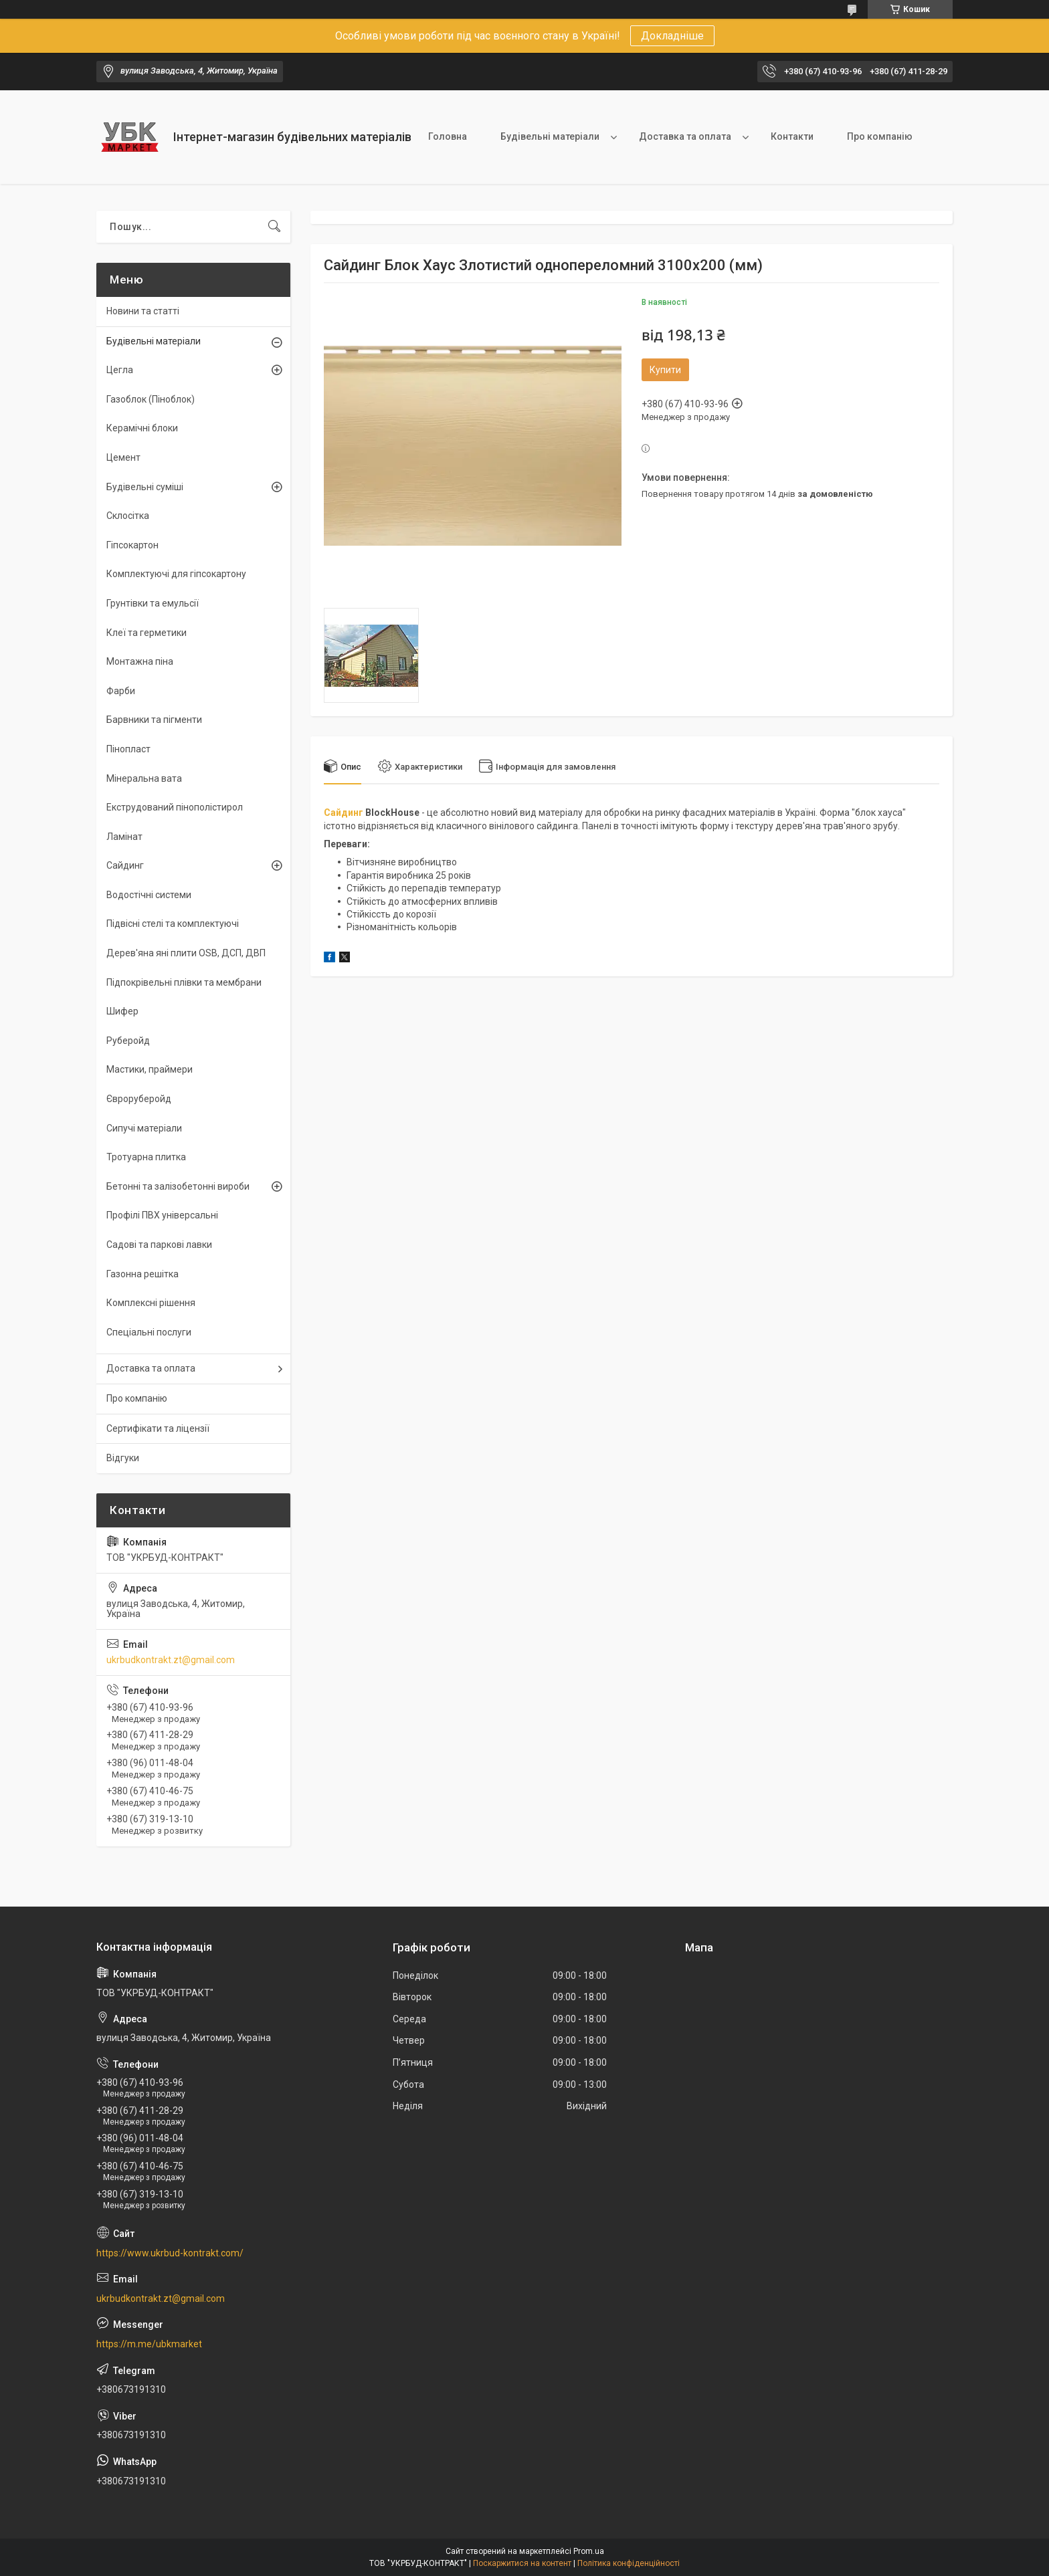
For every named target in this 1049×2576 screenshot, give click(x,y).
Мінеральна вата (144, 778)
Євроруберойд (138, 1098)
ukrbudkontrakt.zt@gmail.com (170, 1659)
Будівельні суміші (144, 486)
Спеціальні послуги (148, 1332)
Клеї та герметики (146, 632)
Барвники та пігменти (154, 719)
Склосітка (127, 515)
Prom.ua (588, 2551)
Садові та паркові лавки (159, 1244)
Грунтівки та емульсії (152, 603)
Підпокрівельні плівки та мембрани (184, 982)
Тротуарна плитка (146, 1157)
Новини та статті (142, 311)
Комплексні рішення (150, 1302)
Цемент (123, 457)
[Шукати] (274, 227)
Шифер (122, 1011)
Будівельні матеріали (549, 136)
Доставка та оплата (685, 136)
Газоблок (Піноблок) (150, 399)
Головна (447, 136)
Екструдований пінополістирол (174, 807)
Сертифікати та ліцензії (157, 1428)
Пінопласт (128, 749)
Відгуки (122, 1458)
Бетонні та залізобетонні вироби (178, 1186)
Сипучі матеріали (144, 1128)
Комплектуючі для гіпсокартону (176, 573)
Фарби (120, 690)
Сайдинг (343, 812)
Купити (665, 369)
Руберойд (128, 1040)
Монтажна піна (139, 661)
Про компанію (880, 136)
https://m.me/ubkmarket (149, 2344)
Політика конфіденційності (628, 2563)
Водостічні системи (148, 894)
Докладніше (672, 35)
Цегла (119, 369)
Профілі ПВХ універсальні (162, 1215)
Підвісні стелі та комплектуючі (172, 923)
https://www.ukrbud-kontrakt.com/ (170, 2253)
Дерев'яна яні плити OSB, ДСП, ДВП (186, 953)
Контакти (792, 136)
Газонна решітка (142, 1274)
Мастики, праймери (149, 1069)
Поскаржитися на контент (522, 2563)
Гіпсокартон (132, 545)
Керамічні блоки (142, 428)
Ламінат (124, 836)
